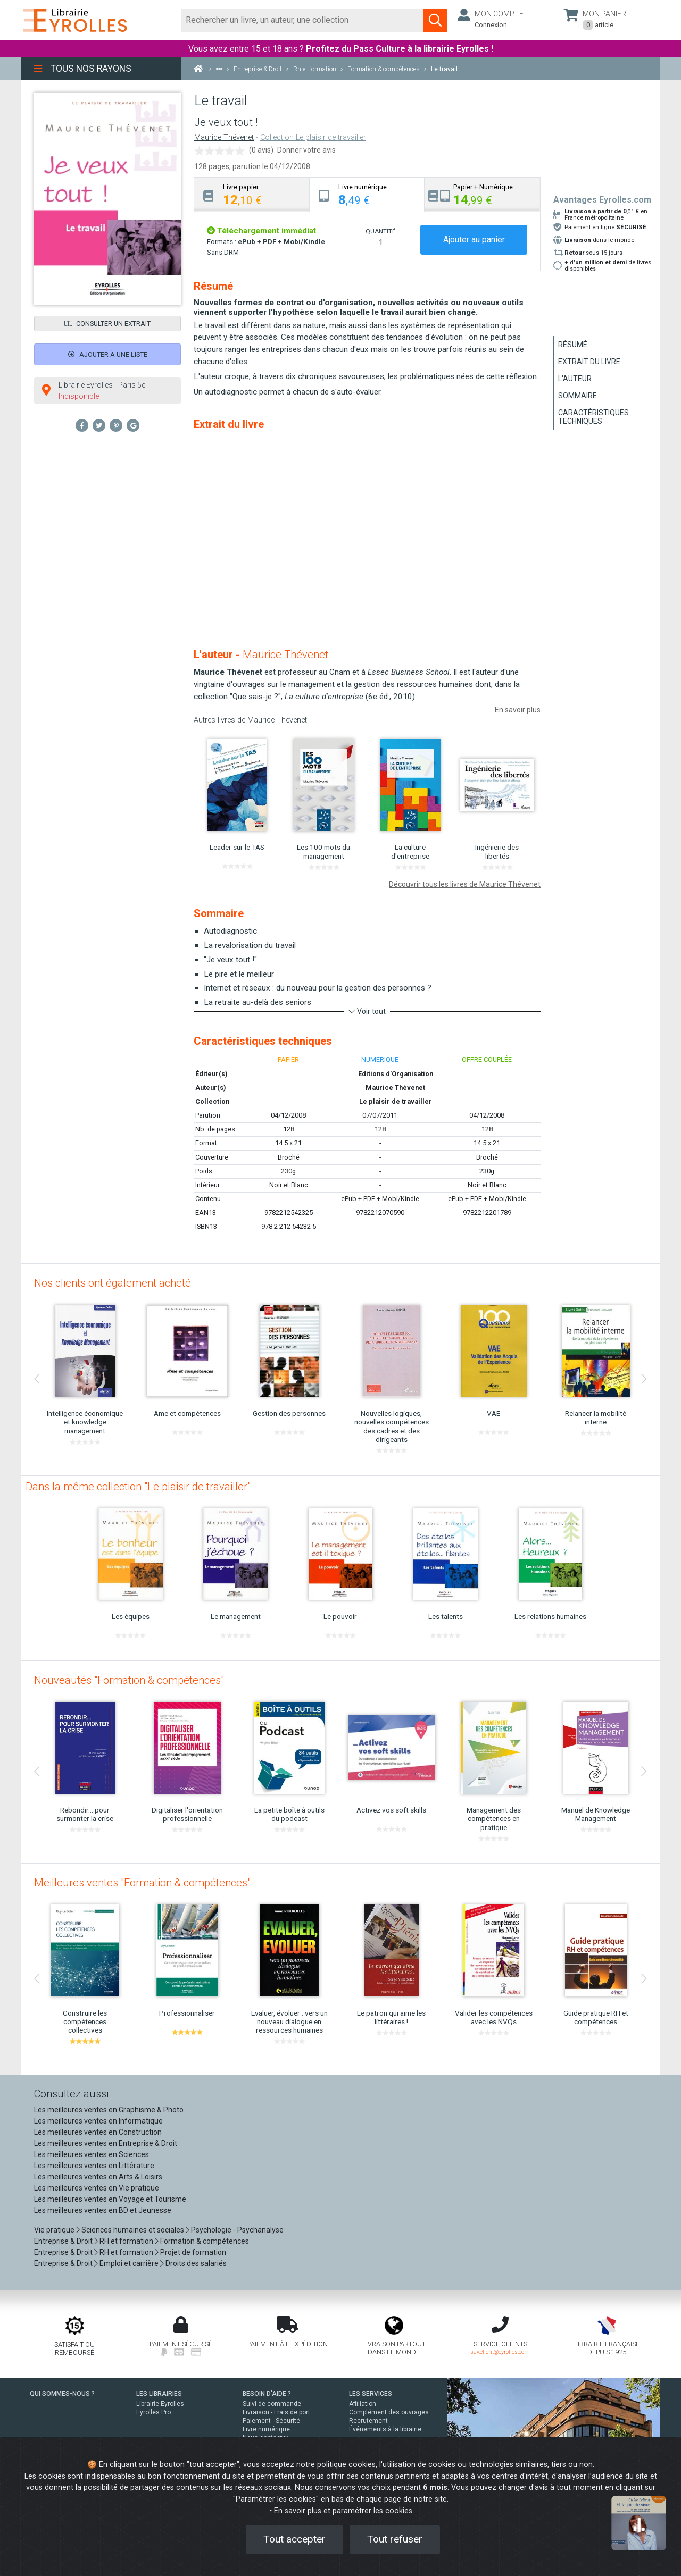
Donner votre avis (306, 150)
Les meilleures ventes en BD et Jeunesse (102, 2210)
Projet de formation (193, 2252)
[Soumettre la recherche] (435, 20)
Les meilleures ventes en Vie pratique (96, 2188)
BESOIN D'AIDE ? (267, 2393)
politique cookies (346, 2464)
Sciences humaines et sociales (132, 2230)
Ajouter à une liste (107, 354)
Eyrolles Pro (153, 2412)
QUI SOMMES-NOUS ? (62, 2393)
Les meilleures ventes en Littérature (94, 2165)
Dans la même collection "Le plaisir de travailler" (138, 1486)
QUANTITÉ (380, 231)
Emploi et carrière (129, 2263)
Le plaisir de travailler (395, 1101)
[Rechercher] (302, 20)
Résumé (572, 344)
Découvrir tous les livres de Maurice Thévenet (465, 884)
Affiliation (362, 2403)
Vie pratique (54, 2230)
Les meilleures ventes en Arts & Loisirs (98, 2176)
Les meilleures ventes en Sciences (91, 2154)
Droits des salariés (196, 2263)
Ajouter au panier (474, 239)
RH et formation (126, 2241)
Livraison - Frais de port (276, 2412)
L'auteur (575, 378)
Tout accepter (294, 2539)
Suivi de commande (272, 2403)
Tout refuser (394, 2539)
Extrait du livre (589, 361)
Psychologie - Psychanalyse (237, 2230)
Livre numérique (266, 2429)
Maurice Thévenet (224, 137)
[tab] (252, 194)
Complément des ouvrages (389, 2412)
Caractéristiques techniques (593, 416)
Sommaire (577, 395)
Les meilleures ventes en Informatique (98, 2121)
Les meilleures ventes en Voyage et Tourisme (110, 2199)
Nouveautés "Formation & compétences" (129, 1680)
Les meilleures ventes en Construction (98, 2132)
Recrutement (368, 2420)
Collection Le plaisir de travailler (313, 137)
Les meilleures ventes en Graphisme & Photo (109, 2109)
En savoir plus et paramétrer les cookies (343, 2510)
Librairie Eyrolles (160, 2403)
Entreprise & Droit (63, 2241)
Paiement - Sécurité (271, 2420)
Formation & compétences (204, 2241)
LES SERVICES (370, 2393)
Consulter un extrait (107, 324)
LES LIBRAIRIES (159, 2393)
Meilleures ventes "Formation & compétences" (142, 1882)
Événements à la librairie (385, 2429)
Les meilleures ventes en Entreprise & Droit (105, 2143)
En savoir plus (518, 710)
